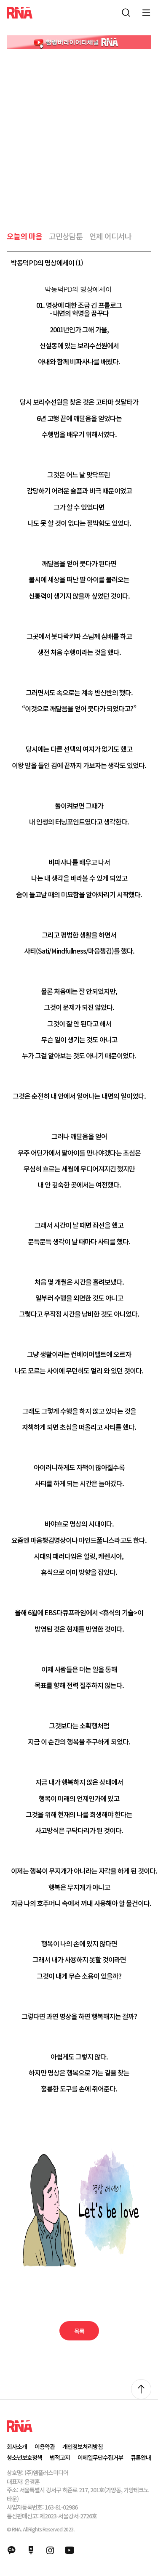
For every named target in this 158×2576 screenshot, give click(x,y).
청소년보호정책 (24, 2457)
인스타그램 (50, 2550)
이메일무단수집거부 (100, 2457)
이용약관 (45, 2446)
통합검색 (126, 13)
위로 (141, 2389)
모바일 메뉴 (146, 13)
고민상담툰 (66, 236)
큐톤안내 (141, 2457)
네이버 (30, 2550)
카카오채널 (11, 2550)
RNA (19, 13)
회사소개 (17, 2446)
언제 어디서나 (110, 236)
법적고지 (60, 2457)
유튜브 (69, 2550)
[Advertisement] (79, 132)
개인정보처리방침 (82, 2446)
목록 (79, 2331)
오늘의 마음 (24, 236)
